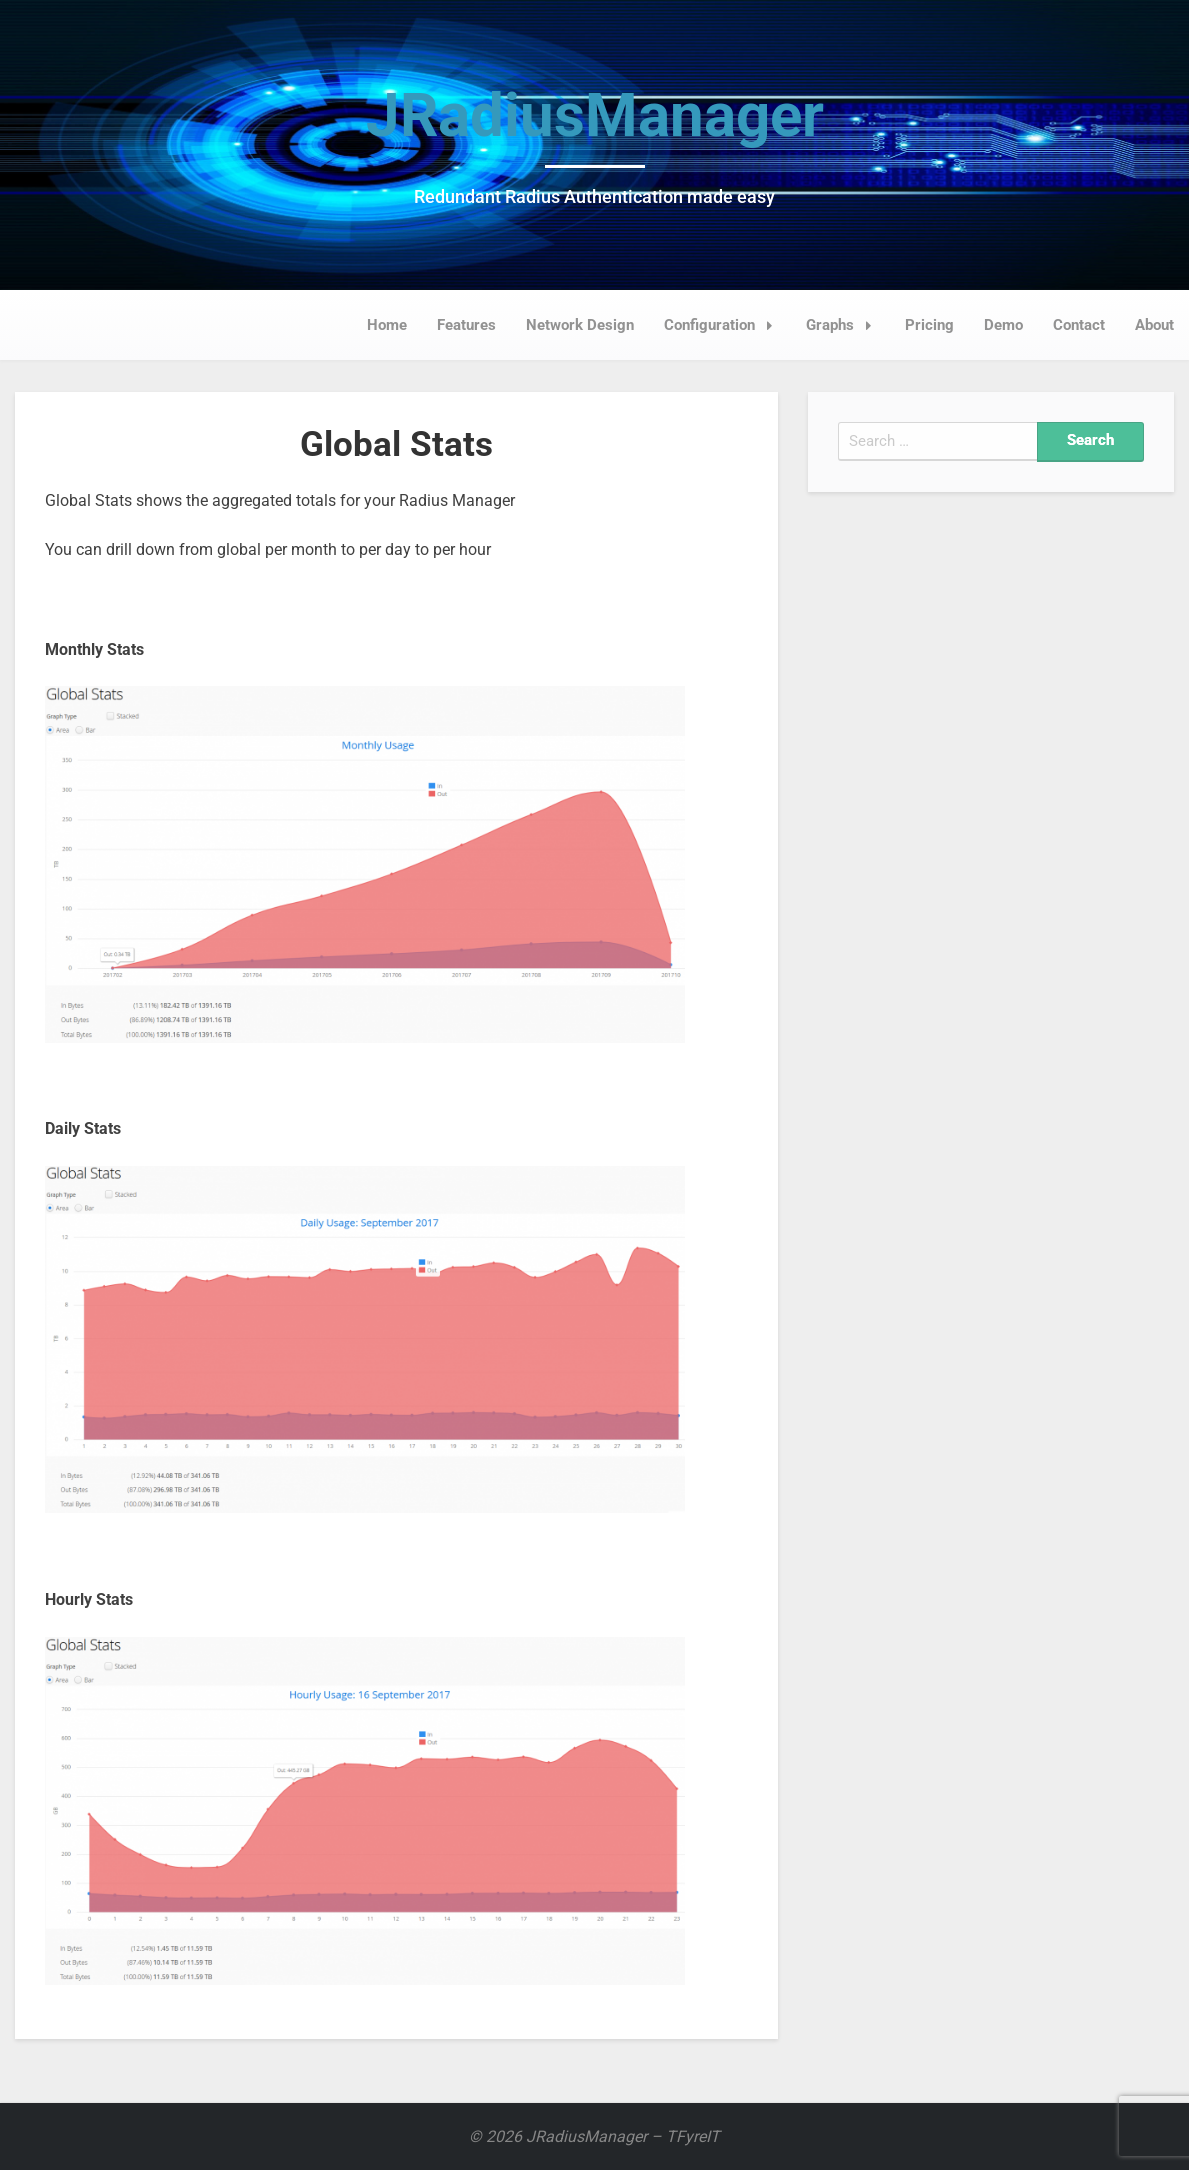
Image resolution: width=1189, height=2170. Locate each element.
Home (387, 325)
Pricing (929, 325)
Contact (1079, 325)
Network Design (580, 325)
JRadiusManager (595, 115)
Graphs (844, 325)
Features (466, 325)
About (1154, 325)
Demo (1003, 325)
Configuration (724, 325)
